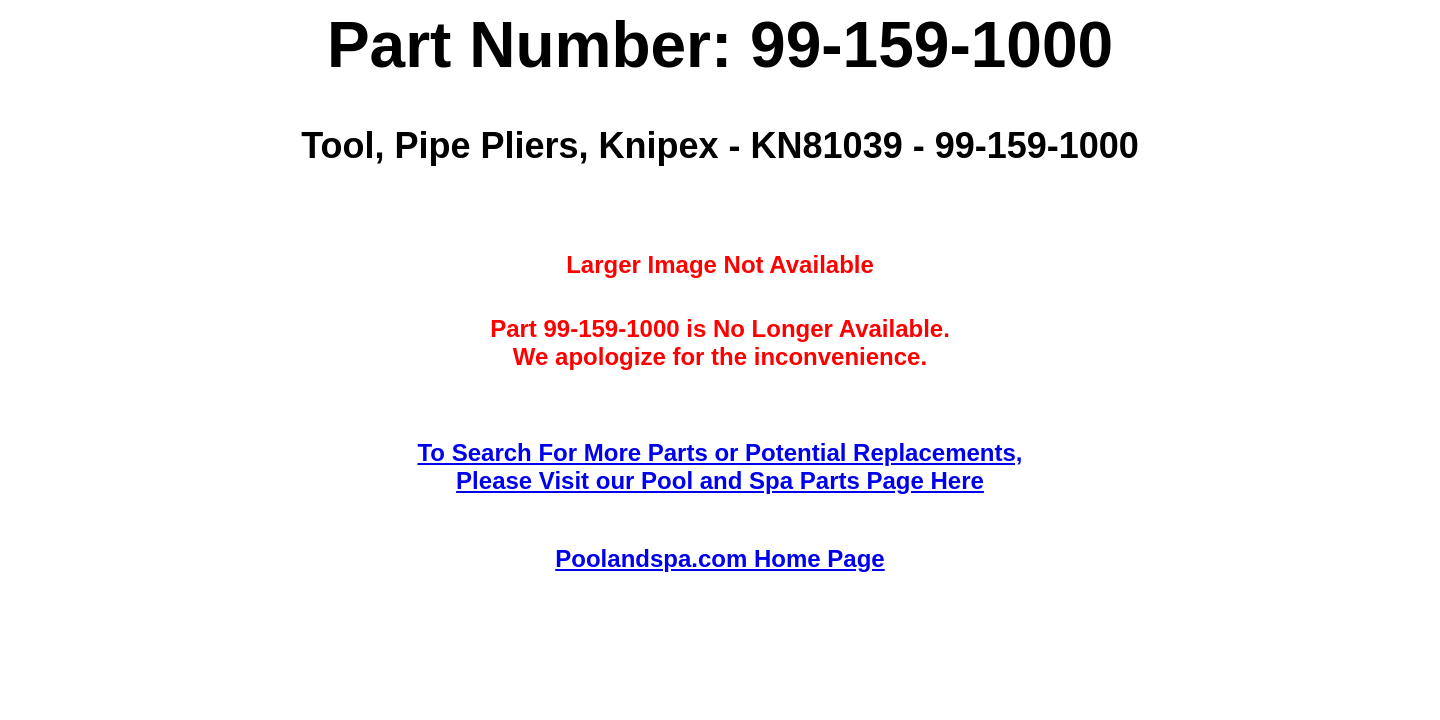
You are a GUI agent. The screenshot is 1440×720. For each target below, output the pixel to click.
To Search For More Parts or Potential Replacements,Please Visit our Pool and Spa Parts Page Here (719, 466)
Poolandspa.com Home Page (719, 558)
